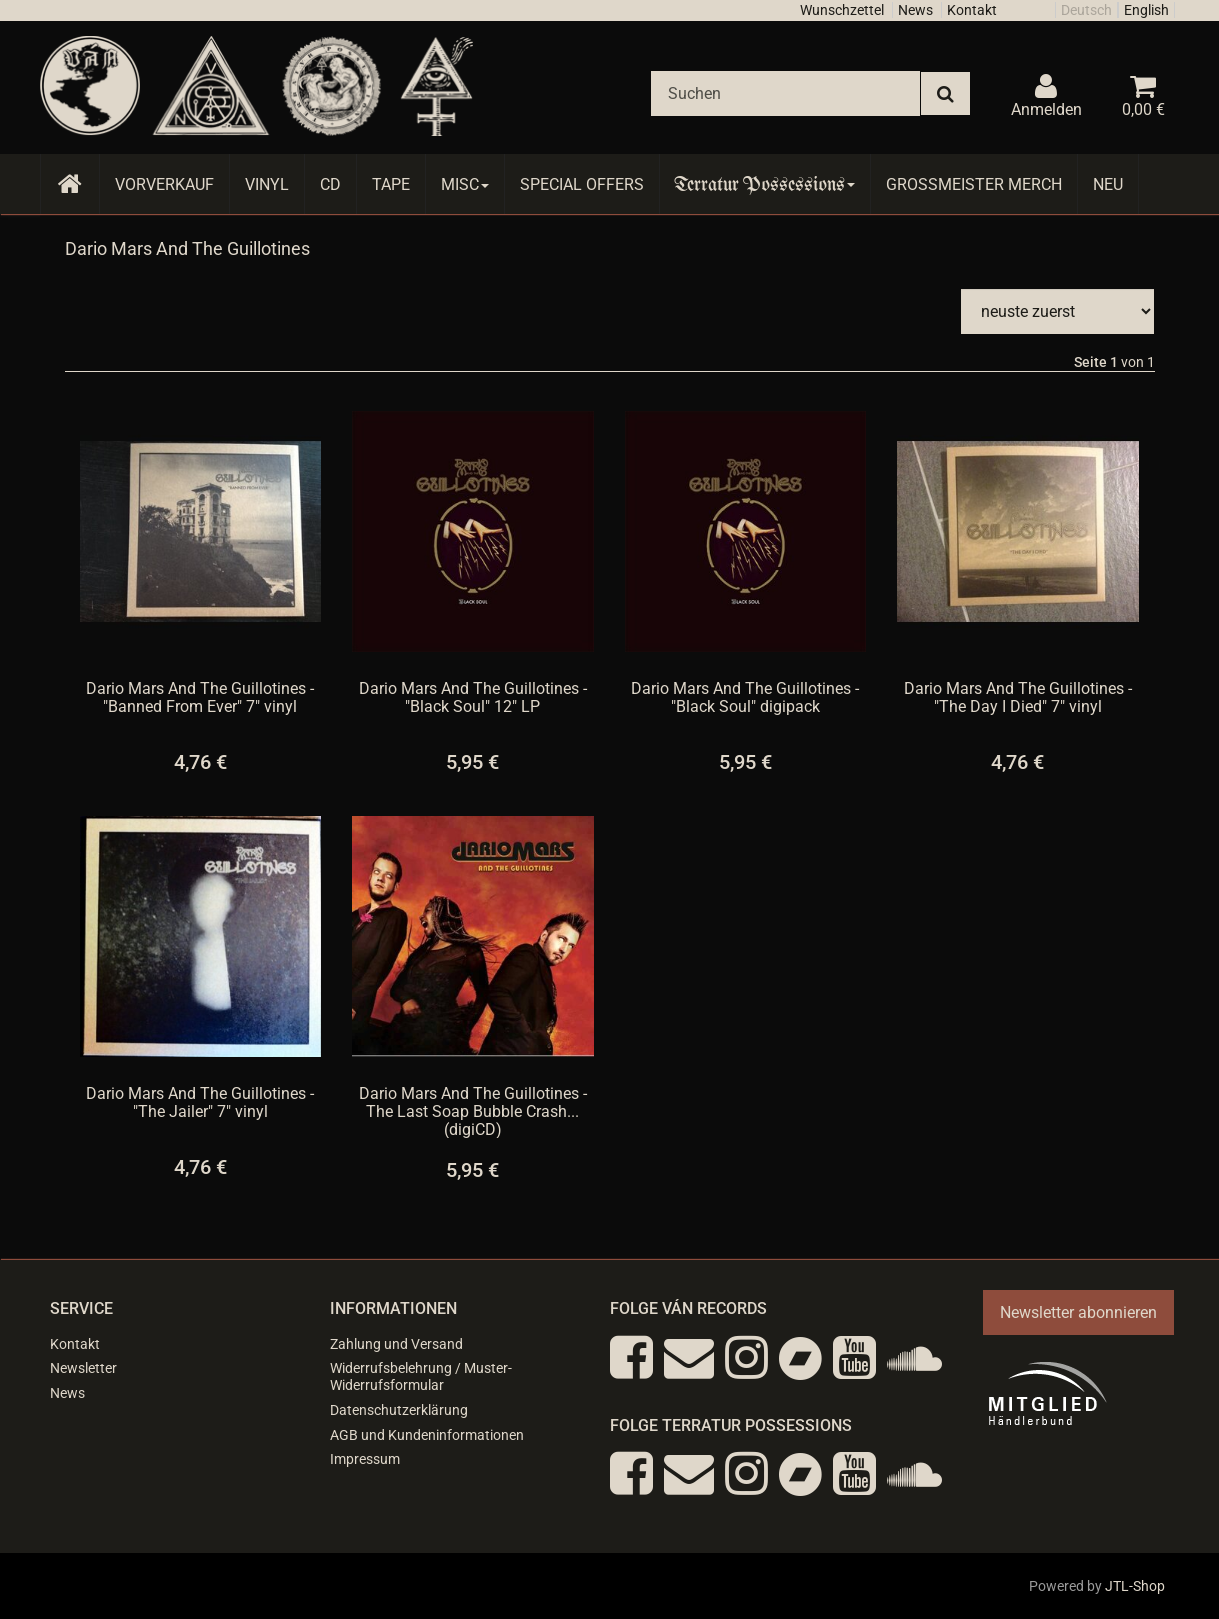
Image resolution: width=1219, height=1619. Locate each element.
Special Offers (582, 184)
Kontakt (972, 10)
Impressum (365, 1459)
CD (330, 184)
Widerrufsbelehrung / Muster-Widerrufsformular (421, 1376)
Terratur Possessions (765, 184)
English (1146, 10)
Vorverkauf (164, 184)
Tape (391, 184)
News (915, 10)
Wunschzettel (842, 10)
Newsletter (83, 1368)
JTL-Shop (1135, 1586)
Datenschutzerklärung (399, 1410)
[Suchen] (785, 93)
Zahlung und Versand (396, 1344)
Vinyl (267, 184)
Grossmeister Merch (974, 184)
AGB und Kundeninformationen (427, 1435)
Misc (465, 184)
